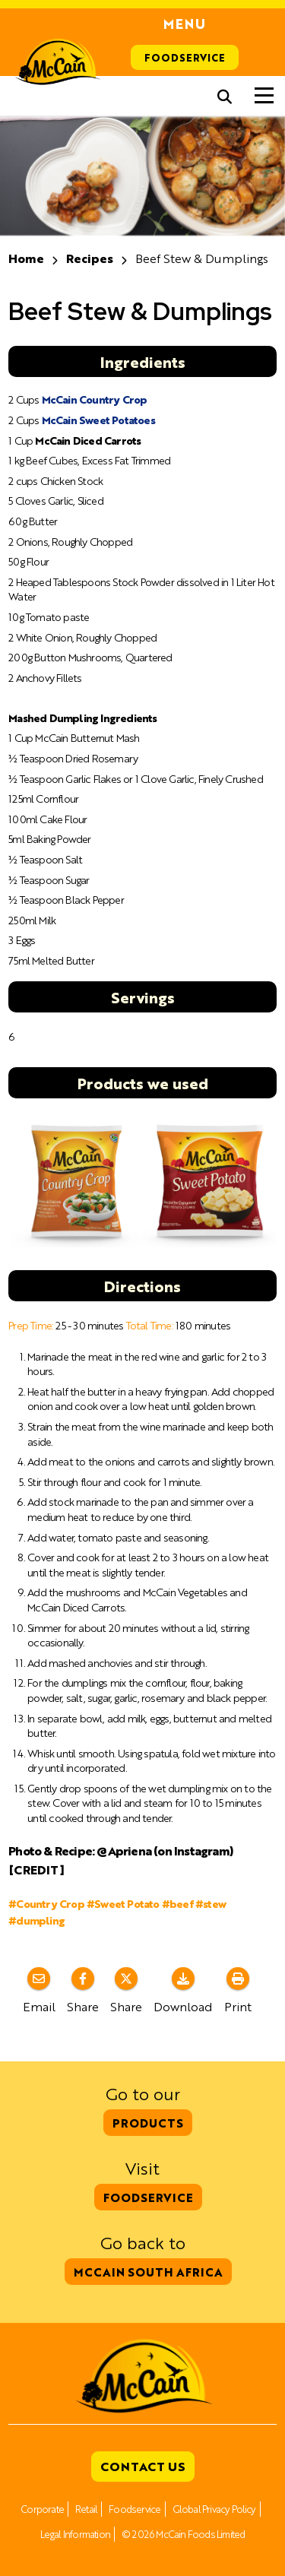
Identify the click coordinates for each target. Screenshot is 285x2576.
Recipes (89, 258)
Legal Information (75, 2533)
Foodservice (184, 57)
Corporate (42, 2508)
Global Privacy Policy (214, 2508)
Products (147, 2122)
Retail (86, 2508)
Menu (184, 23)
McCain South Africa (148, 2271)
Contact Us (142, 2466)
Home (26, 258)
